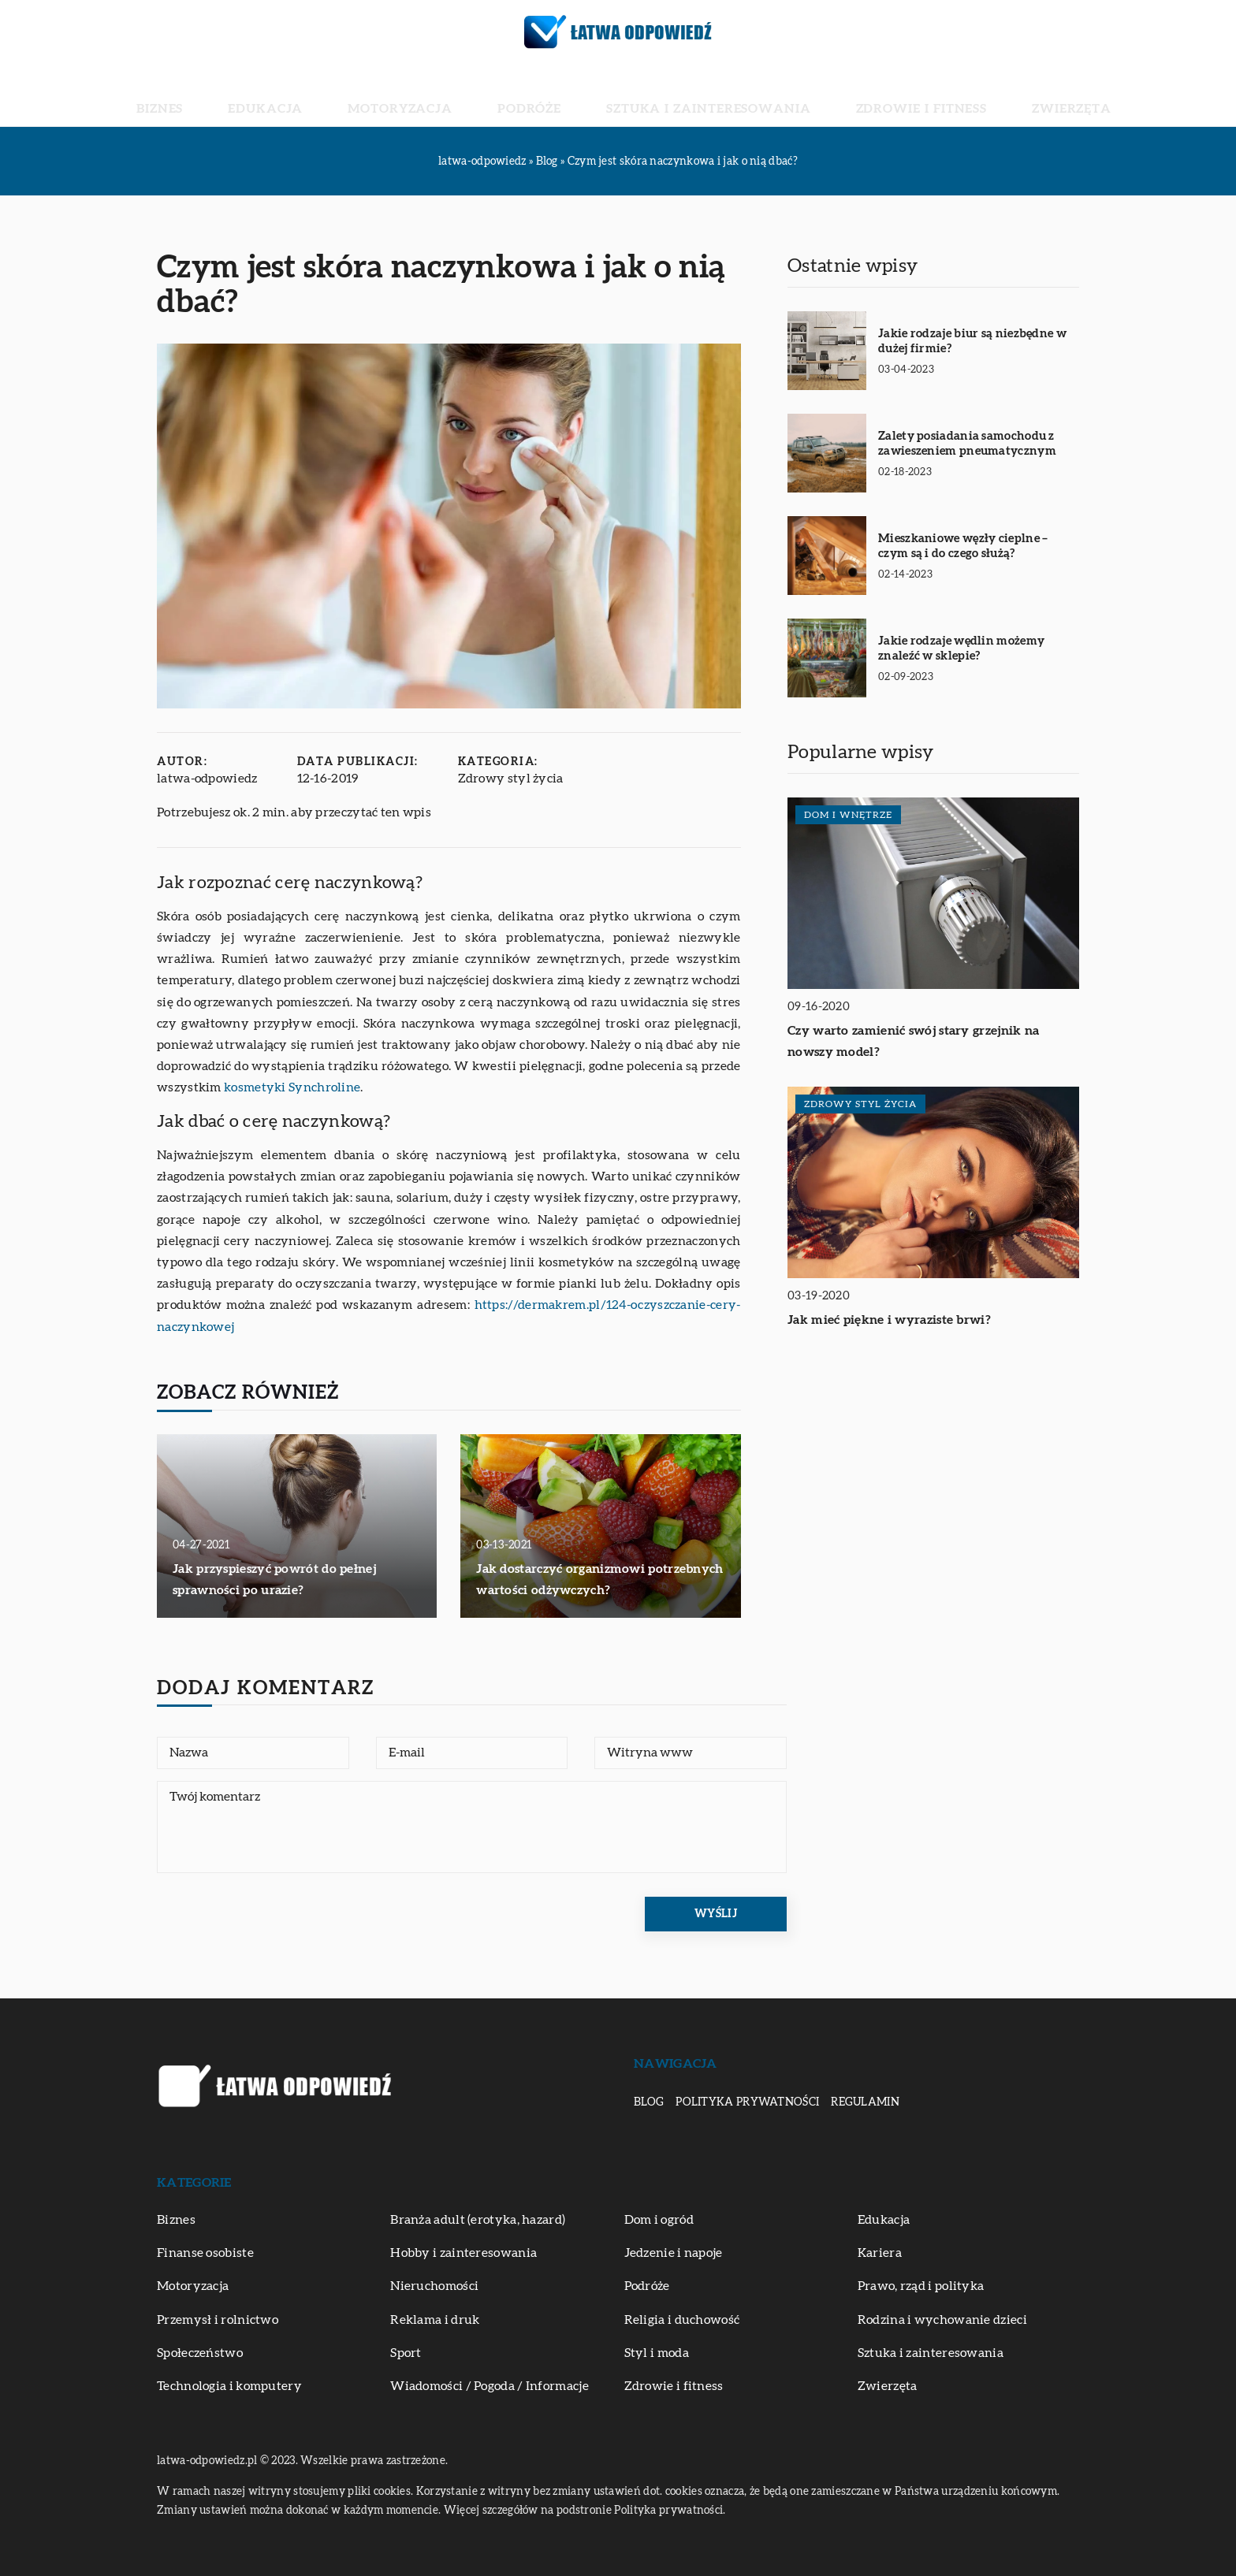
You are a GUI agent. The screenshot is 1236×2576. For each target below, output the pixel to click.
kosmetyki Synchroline (292, 1087)
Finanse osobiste (205, 2253)
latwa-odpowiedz (207, 778)
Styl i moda (656, 2353)
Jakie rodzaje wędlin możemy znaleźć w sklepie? (961, 649)
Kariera (880, 2253)
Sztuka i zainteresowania (681, 94)
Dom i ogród (659, 2220)
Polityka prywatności (747, 2102)
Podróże (545, 94)
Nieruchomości (434, 2286)
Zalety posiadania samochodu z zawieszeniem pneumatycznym (967, 444)
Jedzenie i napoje (673, 2253)
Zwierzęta (958, 94)
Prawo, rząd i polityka (921, 2286)
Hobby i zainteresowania (463, 2253)
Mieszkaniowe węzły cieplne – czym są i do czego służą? (963, 546)
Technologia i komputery (229, 2386)
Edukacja (350, 94)
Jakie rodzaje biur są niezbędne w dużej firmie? (972, 341)
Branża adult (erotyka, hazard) (477, 2220)
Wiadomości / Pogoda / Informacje (489, 2386)
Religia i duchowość (682, 2320)
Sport (406, 2353)
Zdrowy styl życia (511, 778)
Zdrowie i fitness (845, 94)
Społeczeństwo (200, 2353)
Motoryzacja (449, 94)
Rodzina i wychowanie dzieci (942, 2320)
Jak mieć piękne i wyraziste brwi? (889, 1320)
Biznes (276, 94)
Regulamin (865, 2102)
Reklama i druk (434, 2320)
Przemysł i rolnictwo (217, 2320)
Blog (649, 2102)
